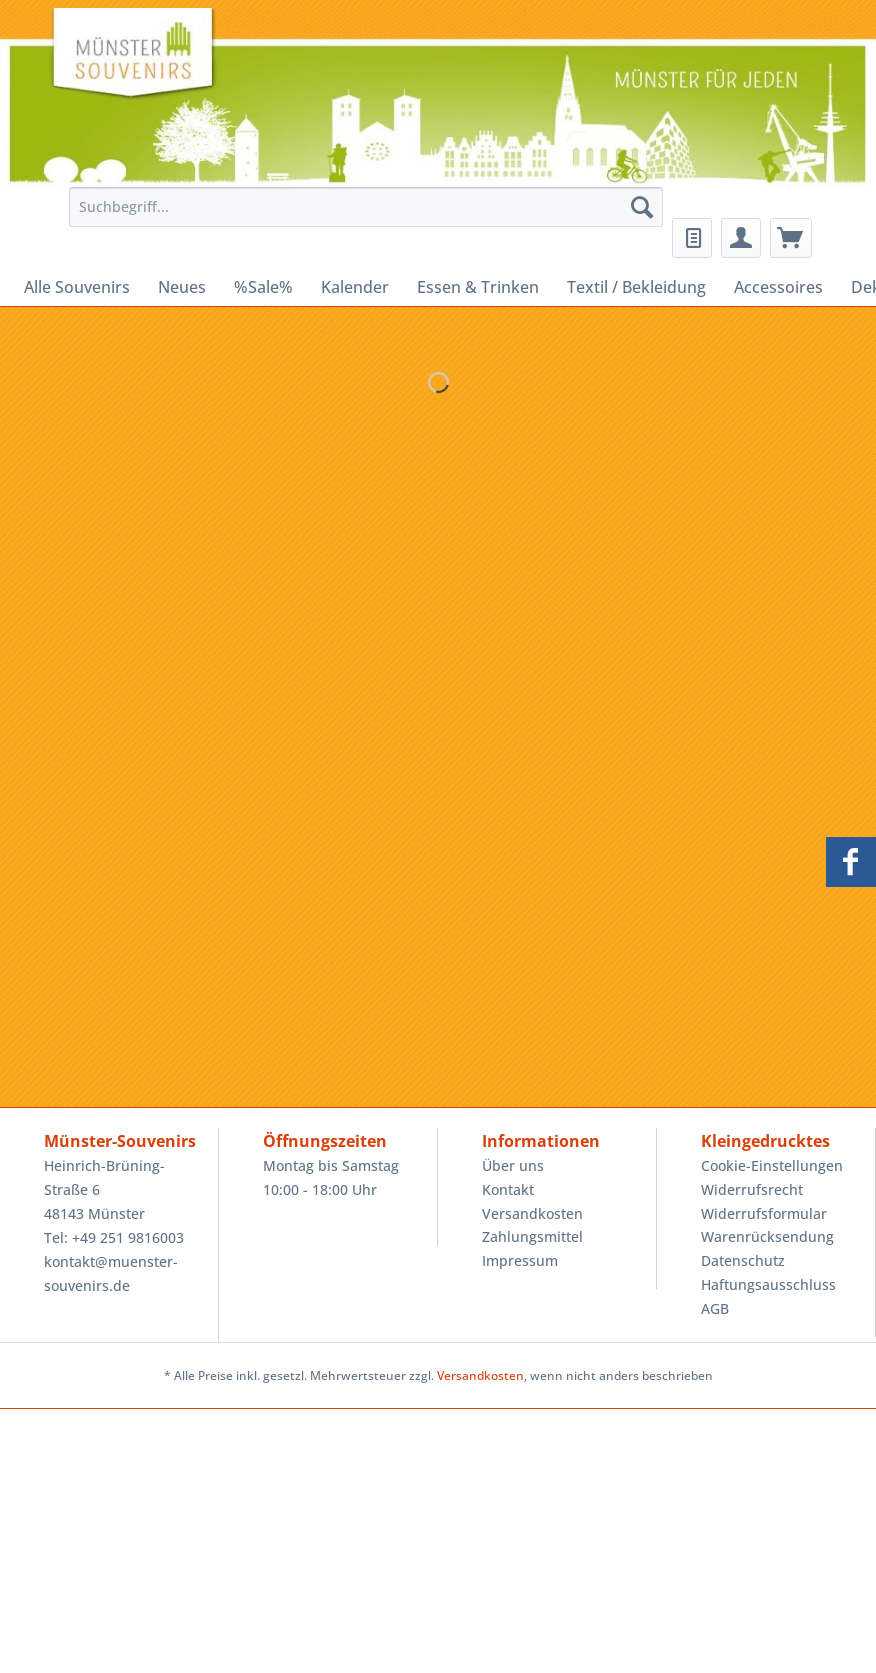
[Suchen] (642, 207)
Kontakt (508, 1189)
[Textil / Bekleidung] (636, 287)
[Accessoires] (778, 287)
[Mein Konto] (741, 238)
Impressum (520, 1260)
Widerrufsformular (764, 1213)
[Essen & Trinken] (478, 287)
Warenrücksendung (767, 1236)
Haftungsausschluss (768, 1284)
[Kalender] (355, 287)
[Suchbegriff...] (366, 207)
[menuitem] (361, 216)
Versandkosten (532, 1213)
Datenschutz (743, 1260)
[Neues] (182, 287)
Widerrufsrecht (752, 1189)
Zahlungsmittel (532, 1236)
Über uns (513, 1165)
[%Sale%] (263, 287)
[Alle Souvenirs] (77, 287)
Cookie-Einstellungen (772, 1165)
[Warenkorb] (791, 238)
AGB (715, 1308)
